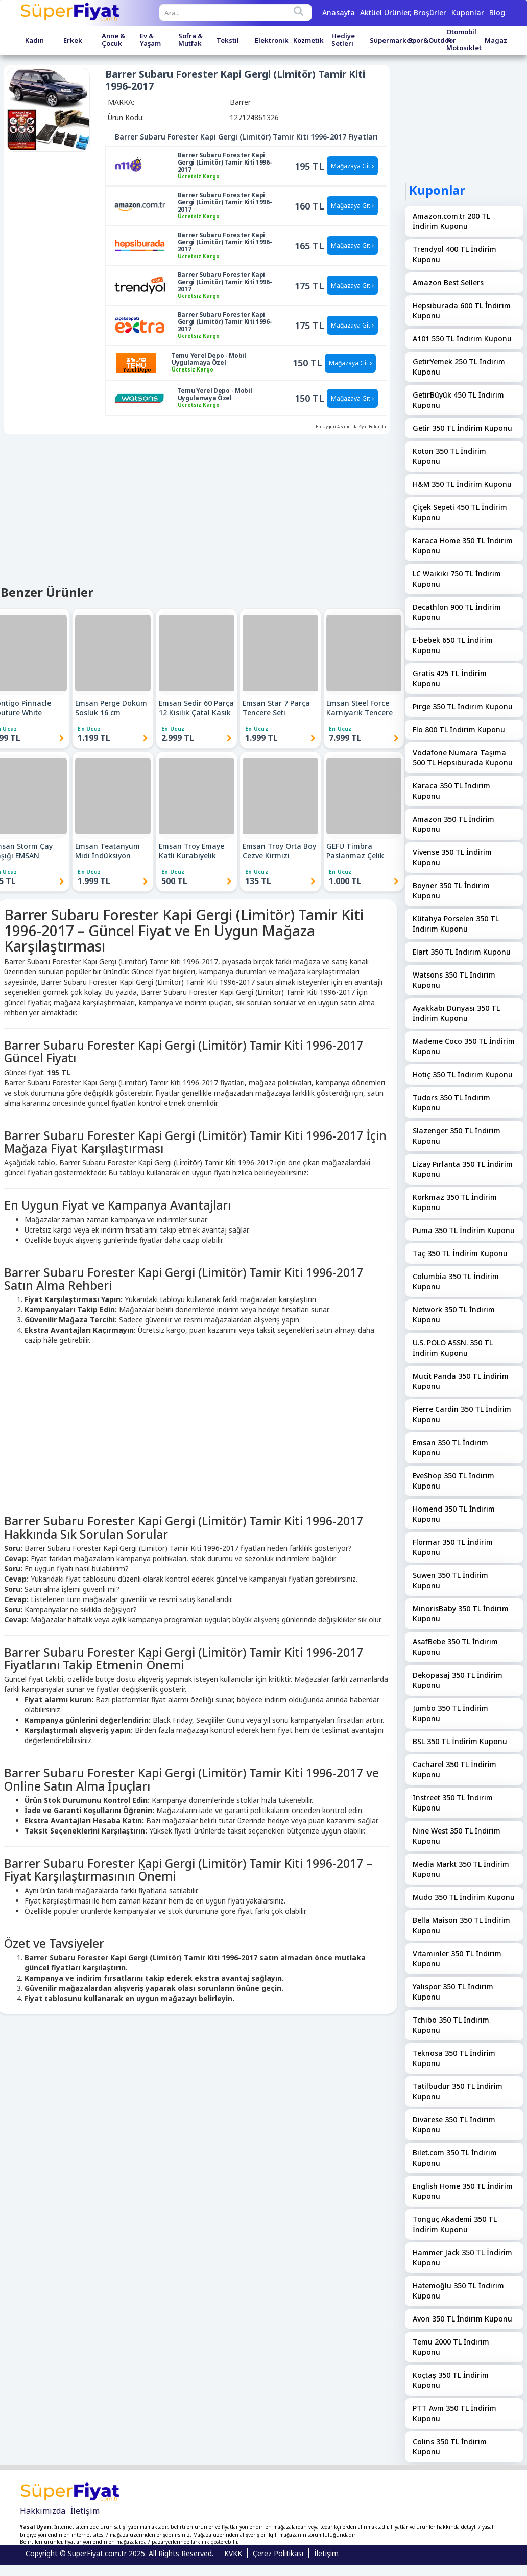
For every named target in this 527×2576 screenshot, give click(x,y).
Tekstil (228, 41)
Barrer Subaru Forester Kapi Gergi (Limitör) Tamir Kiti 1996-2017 (225, 162)
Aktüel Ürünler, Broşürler (403, 12)
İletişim (85, 2510)
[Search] (299, 11)
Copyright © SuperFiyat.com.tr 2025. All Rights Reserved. (119, 2553)
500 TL (174, 881)
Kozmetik (308, 41)
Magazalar (502, 41)
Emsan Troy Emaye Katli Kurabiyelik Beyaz (191, 851)
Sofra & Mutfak (190, 40)
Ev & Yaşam (150, 40)
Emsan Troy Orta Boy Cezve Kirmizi (279, 851)
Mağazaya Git (352, 165)
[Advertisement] (195, 1422)
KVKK (233, 2553)
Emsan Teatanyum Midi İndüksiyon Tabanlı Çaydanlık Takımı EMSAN (107, 851)
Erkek (72, 41)
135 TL (258, 881)
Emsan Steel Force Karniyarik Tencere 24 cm (359, 708)
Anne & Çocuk (113, 40)
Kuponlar (467, 12)
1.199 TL (94, 738)
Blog (497, 12)
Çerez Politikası (278, 2553)
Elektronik (272, 41)
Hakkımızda (42, 2510)
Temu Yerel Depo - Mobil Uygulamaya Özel (209, 359)
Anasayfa (338, 12)
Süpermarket (391, 41)
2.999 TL (177, 738)
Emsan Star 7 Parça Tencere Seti (276, 708)
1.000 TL (345, 881)
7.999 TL (345, 738)
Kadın (34, 41)
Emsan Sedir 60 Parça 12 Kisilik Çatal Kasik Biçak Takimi (196, 708)
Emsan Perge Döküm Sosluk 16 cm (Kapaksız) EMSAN (111, 708)
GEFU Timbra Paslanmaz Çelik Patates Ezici (355, 851)
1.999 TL (261, 738)
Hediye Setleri (343, 40)
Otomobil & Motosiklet (464, 40)
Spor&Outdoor (432, 41)
